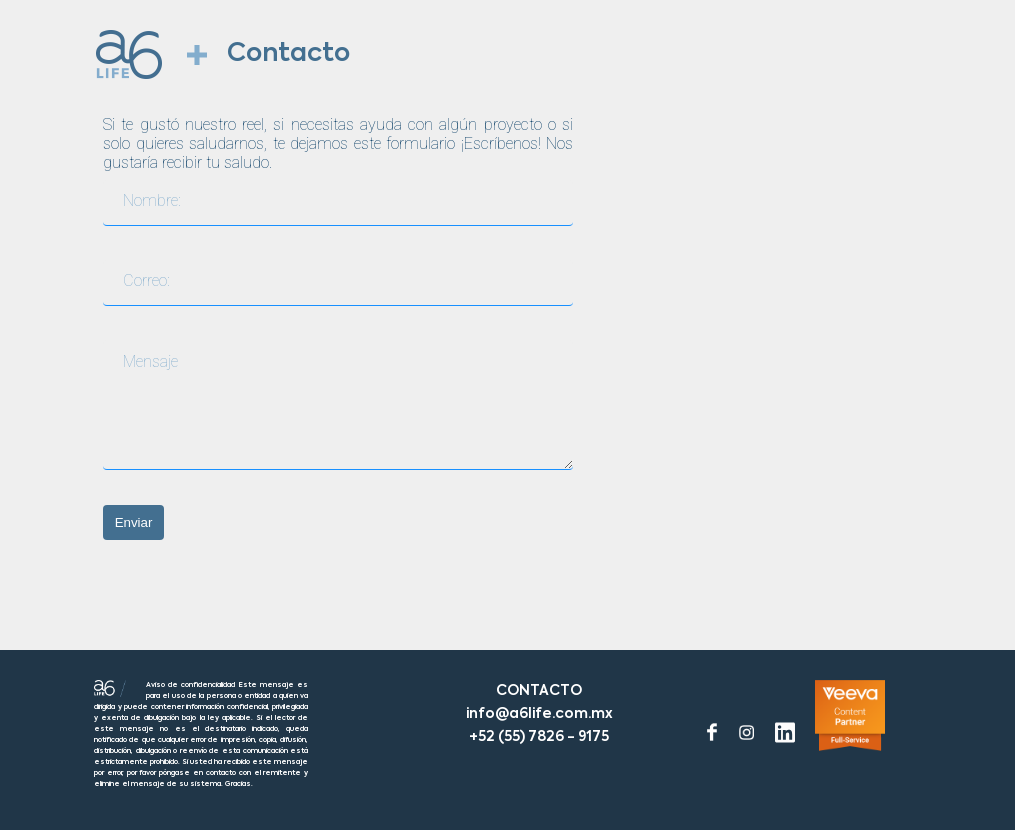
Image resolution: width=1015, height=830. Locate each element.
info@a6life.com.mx (539, 714)
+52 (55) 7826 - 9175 (539, 737)
